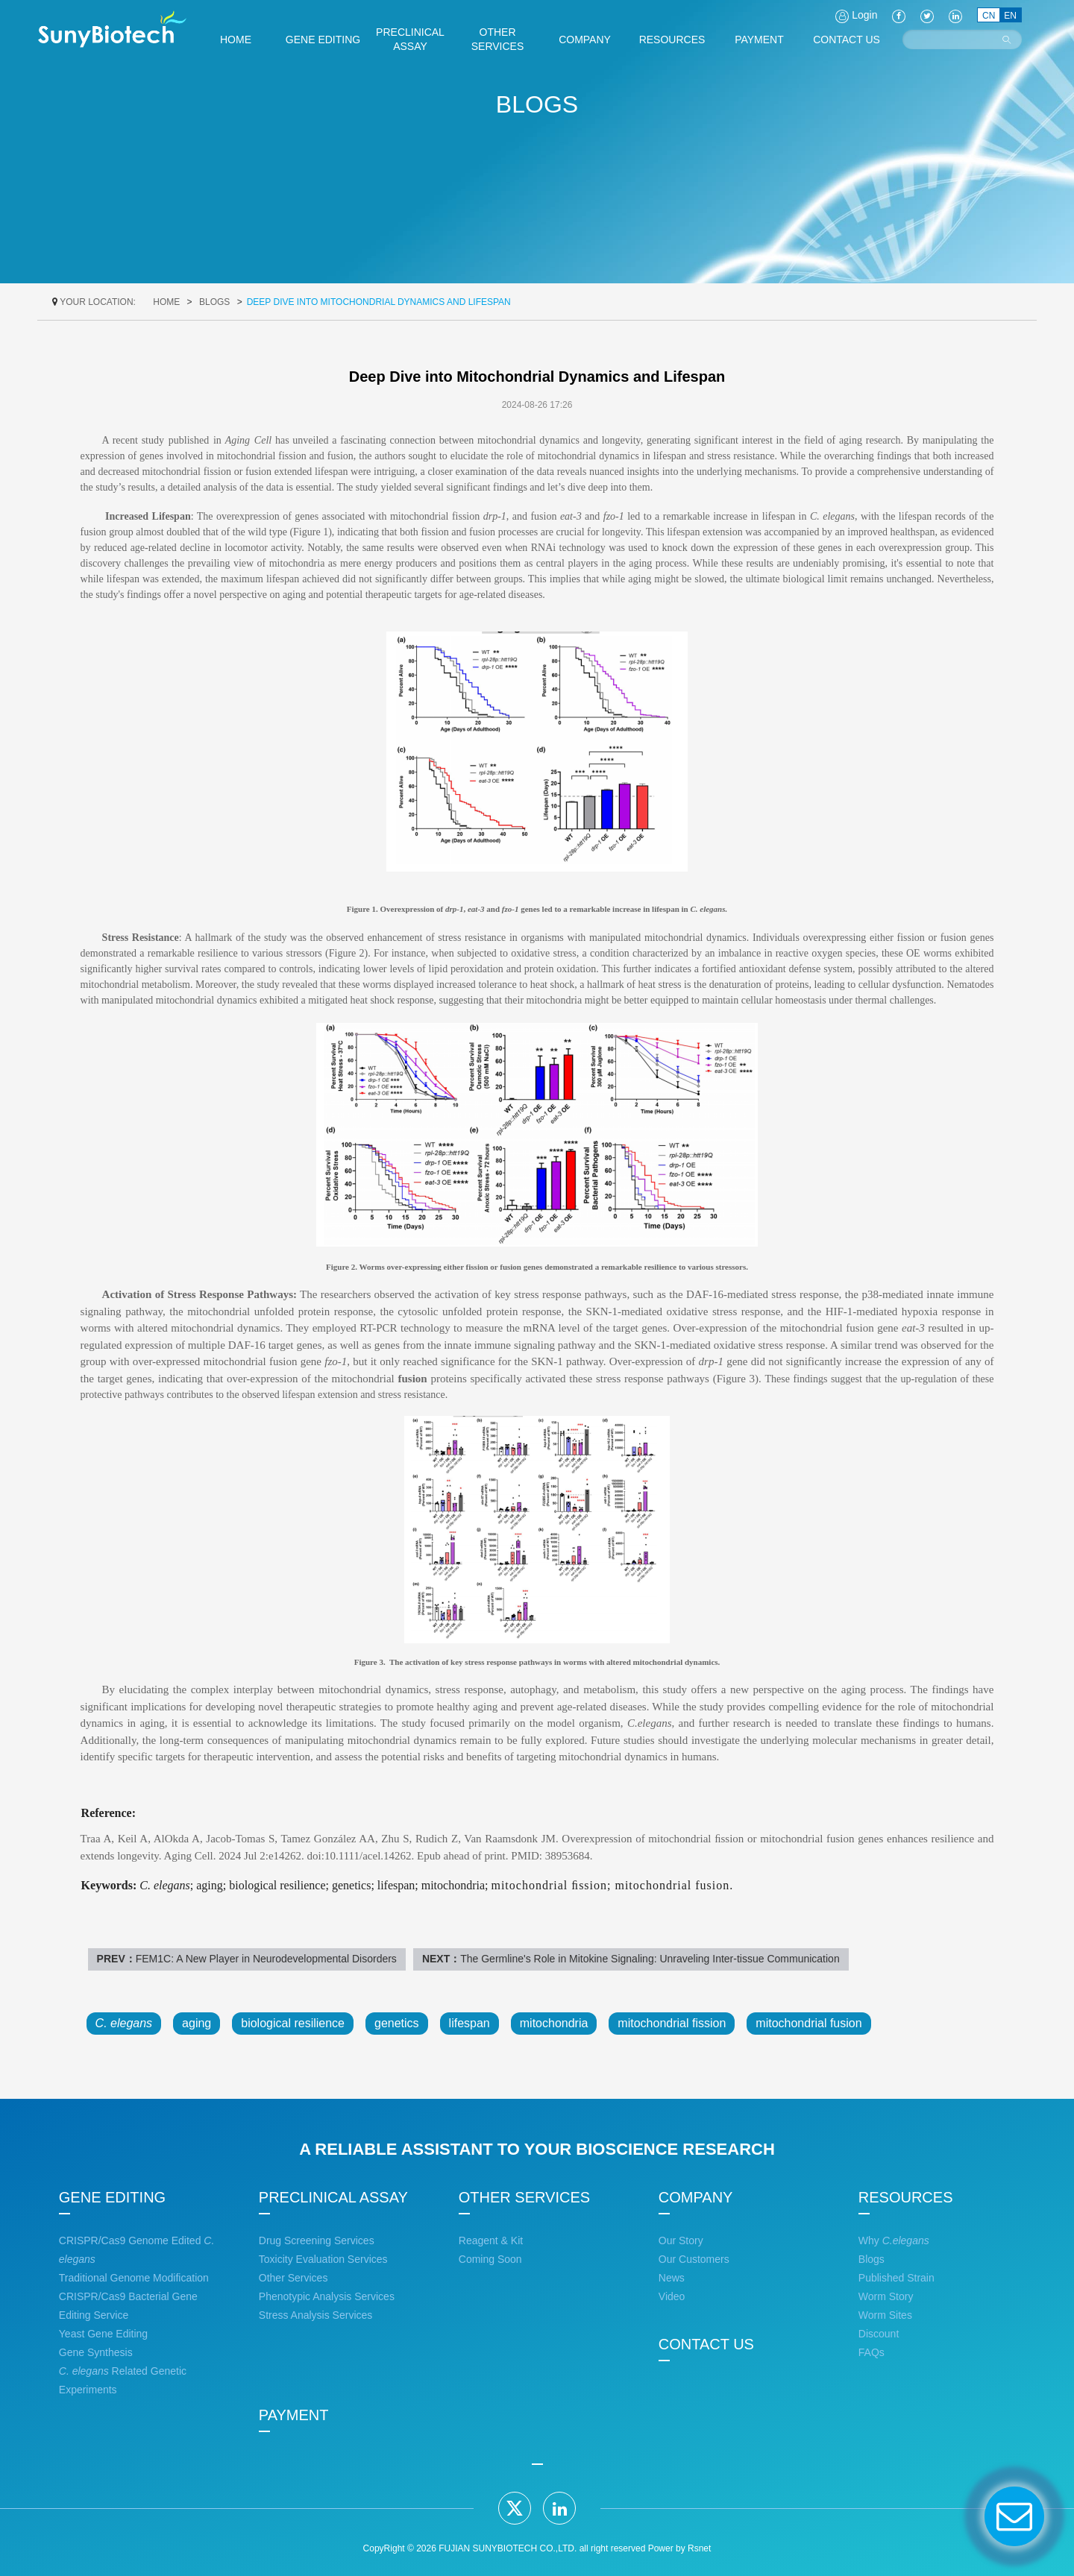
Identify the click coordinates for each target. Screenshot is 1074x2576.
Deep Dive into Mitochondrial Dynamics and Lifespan (379, 302)
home (166, 302)
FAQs (871, 2352)
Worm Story (886, 2296)
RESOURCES (905, 2197)
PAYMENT (294, 2415)
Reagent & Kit (491, 2240)
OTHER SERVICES (524, 2197)
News (672, 2278)
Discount (878, 2334)
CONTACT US (706, 2344)
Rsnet (699, 2548)
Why (893, 2240)
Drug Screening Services (316, 2240)
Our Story (681, 2240)
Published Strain (896, 2278)
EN (1010, 15)
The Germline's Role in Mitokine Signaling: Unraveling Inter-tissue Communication (649, 1959)
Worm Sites (885, 2315)
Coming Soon (490, 2259)
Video (672, 2296)
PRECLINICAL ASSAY (333, 2197)
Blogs (214, 302)
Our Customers (694, 2259)
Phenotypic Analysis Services (327, 2296)
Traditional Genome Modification (134, 2278)
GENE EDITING (112, 2197)
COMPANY (696, 2197)
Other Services (293, 2278)
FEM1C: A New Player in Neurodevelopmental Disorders (266, 1959)
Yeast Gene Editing (103, 2334)
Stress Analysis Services (316, 2315)
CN (988, 15)
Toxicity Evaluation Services (323, 2259)
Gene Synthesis (96, 2352)
